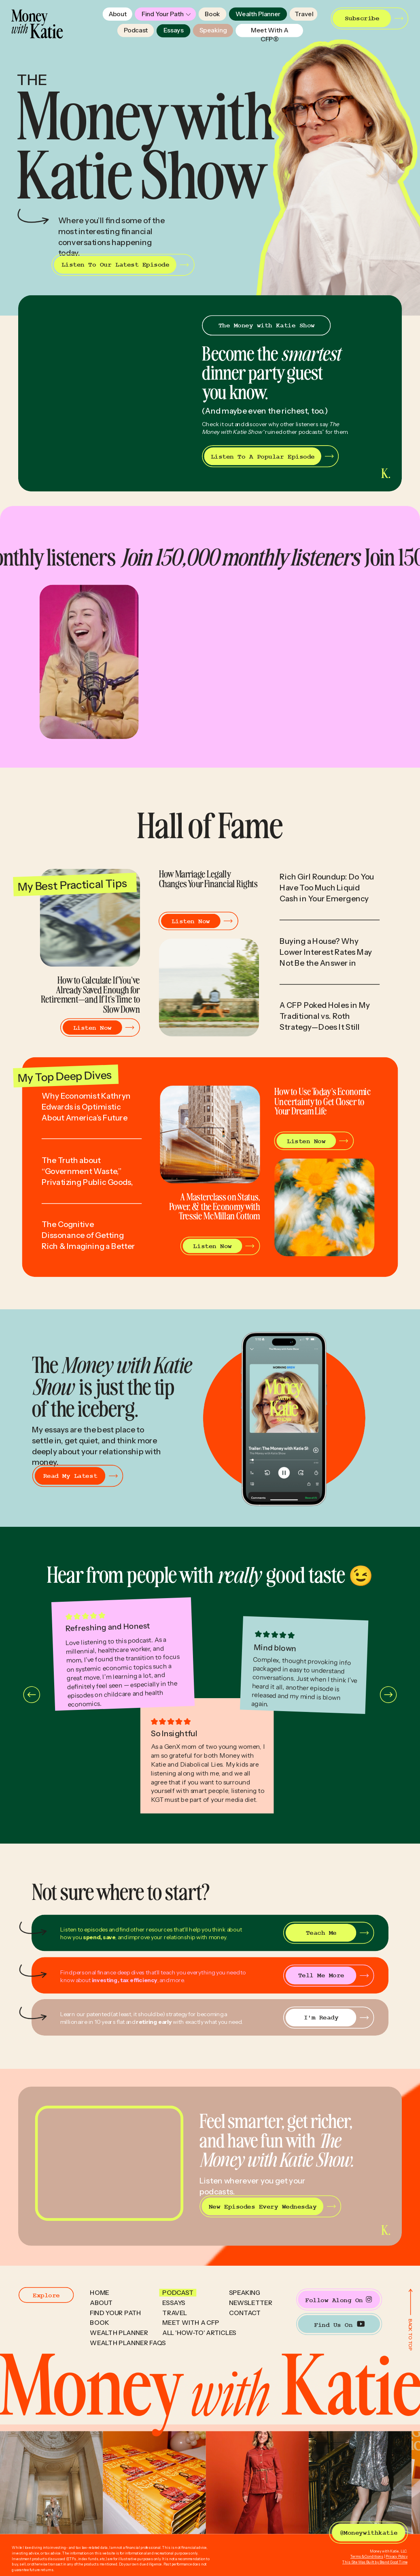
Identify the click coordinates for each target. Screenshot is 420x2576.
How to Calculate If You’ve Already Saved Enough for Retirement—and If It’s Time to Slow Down (90, 994)
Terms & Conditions (366, 2557)
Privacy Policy (396, 2557)
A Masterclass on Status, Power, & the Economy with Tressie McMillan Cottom (214, 1205)
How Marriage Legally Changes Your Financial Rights (208, 878)
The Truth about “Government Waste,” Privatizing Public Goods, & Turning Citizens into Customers (88, 1182)
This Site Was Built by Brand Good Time (374, 2562)
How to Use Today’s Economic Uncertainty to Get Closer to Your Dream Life (322, 1100)
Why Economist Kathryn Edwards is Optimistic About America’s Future (86, 1107)
